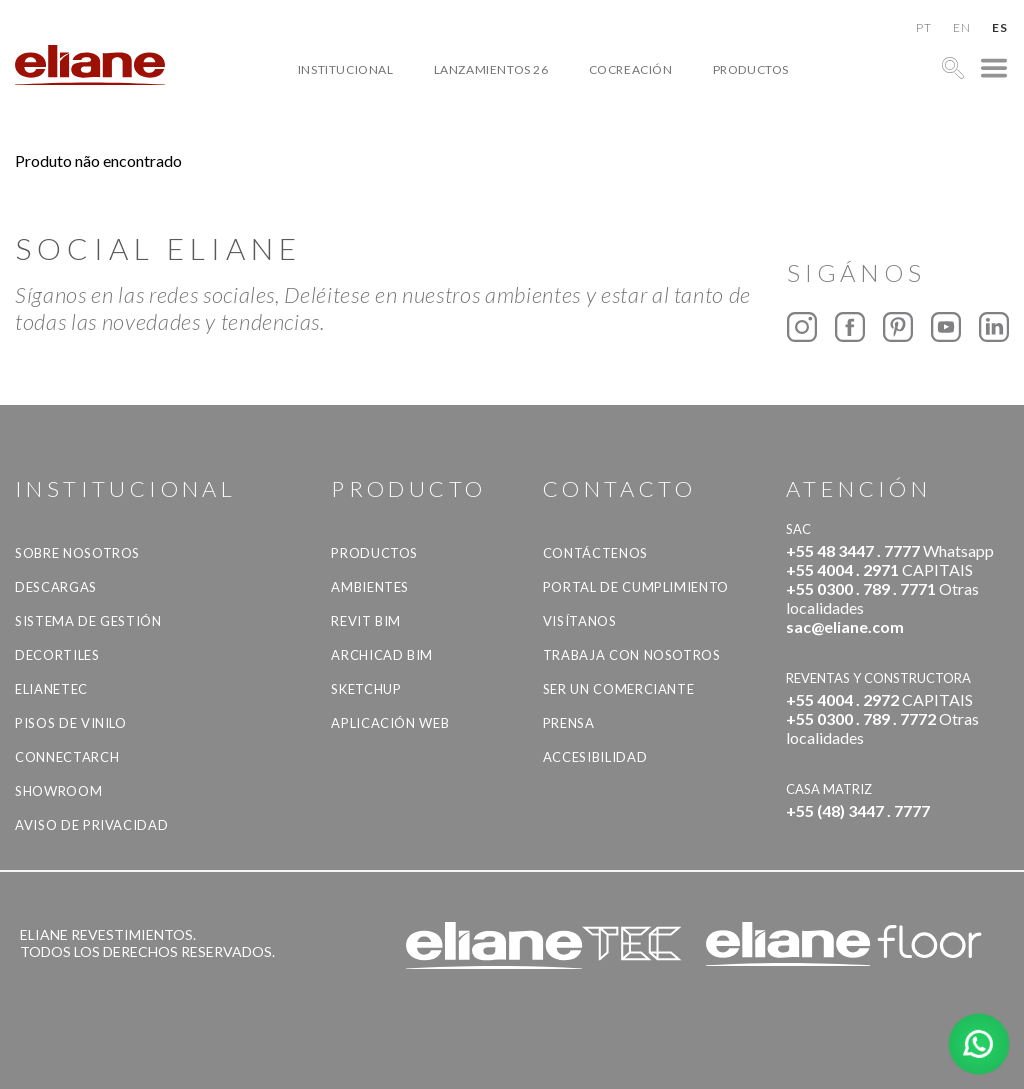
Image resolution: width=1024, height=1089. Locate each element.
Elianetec (51, 689)
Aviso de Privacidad (91, 825)
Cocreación (631, 69)
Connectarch (67, 757)
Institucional (346, 69)
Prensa (569, 723)
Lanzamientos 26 (491, 69)
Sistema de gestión (88, 621)
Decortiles (57, 655)
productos (751, 69)
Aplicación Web (390, 723)
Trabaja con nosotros (632, 655)
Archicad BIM (382, 655)
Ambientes (370, 587)
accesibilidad (595, 757)
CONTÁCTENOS (595, 553)
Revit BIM (366, 621)
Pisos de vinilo (71, 723)
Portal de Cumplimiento (636, 587)
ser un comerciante (619, 689)
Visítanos (580, 621)
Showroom (58, 791)
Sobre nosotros (77, 553)
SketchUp (366, 689)
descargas (56, 587)
